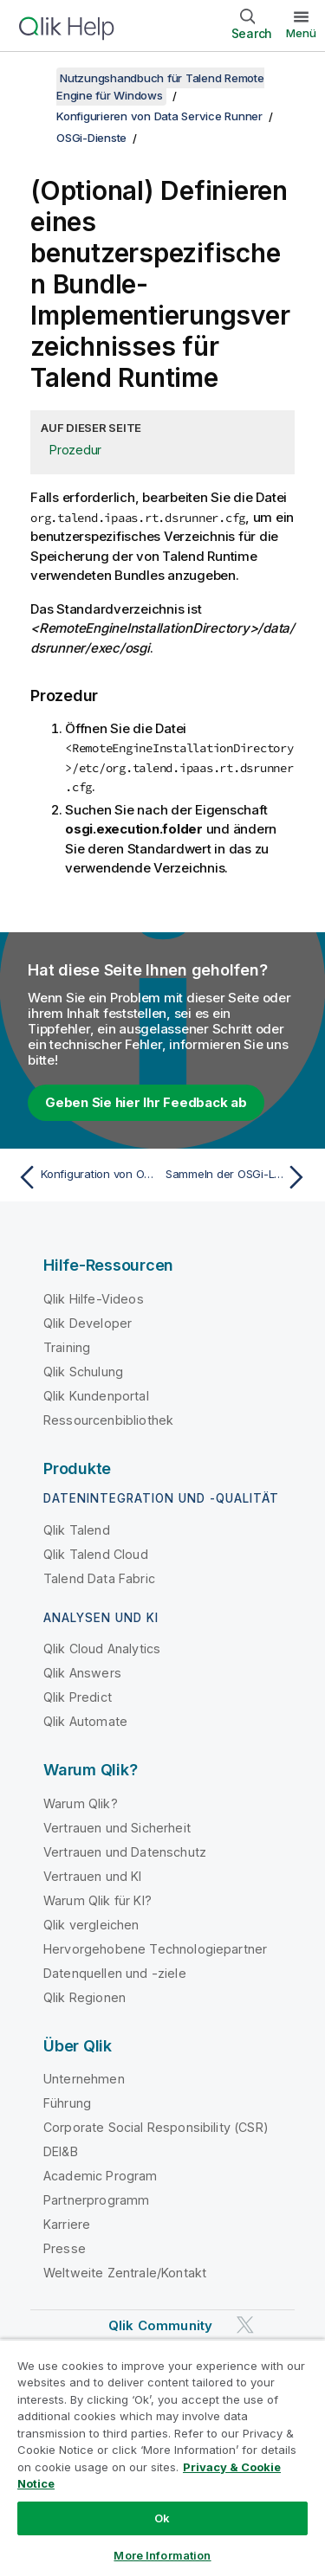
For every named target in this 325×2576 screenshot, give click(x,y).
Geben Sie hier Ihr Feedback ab (146, 1102)
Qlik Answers (82, 1672)
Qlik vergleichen (91, 1924)
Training (66, 1347)
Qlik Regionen (84, 1997)
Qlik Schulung (83, 1371)
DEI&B (60, 2151)
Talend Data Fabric (99, 1578)
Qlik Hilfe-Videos (93, 1298)
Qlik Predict (77, 1697)
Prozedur (75, 449)
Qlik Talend (76, 1530)
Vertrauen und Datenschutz (124, 1852)
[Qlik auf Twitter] (245, 2324)
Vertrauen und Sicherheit (117, 1827)
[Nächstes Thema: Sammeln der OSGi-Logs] (239, 1177)
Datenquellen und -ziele (114, 1973)
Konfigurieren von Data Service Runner (159, 116)
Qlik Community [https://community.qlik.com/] (160, 2325)
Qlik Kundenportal (96, 1395)
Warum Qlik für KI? (97, 1900)
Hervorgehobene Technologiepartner (155, 1949)
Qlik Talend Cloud (95, 1554)
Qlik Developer (87, 1323)
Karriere (66, 2224)
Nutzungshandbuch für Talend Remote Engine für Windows (160, 86)
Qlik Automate (85, 1721)
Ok (162, 2518)
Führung (67, 2103)
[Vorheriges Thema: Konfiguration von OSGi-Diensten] (86, 1177)
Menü (301, 33)
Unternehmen (84, 2078)
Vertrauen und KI (92, 1876)
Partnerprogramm (96, 2200)
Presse (64, 2248)
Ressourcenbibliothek (108, 1420)
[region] (162, 2457)
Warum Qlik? (80, 1803)
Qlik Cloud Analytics (101, 1648)
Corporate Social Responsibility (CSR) (156, 2127)
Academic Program (100, 2175)
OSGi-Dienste (91, 138)
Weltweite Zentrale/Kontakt (124, 2272)
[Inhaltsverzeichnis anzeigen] (35, 77)
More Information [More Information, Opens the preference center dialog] (162, 2555)
